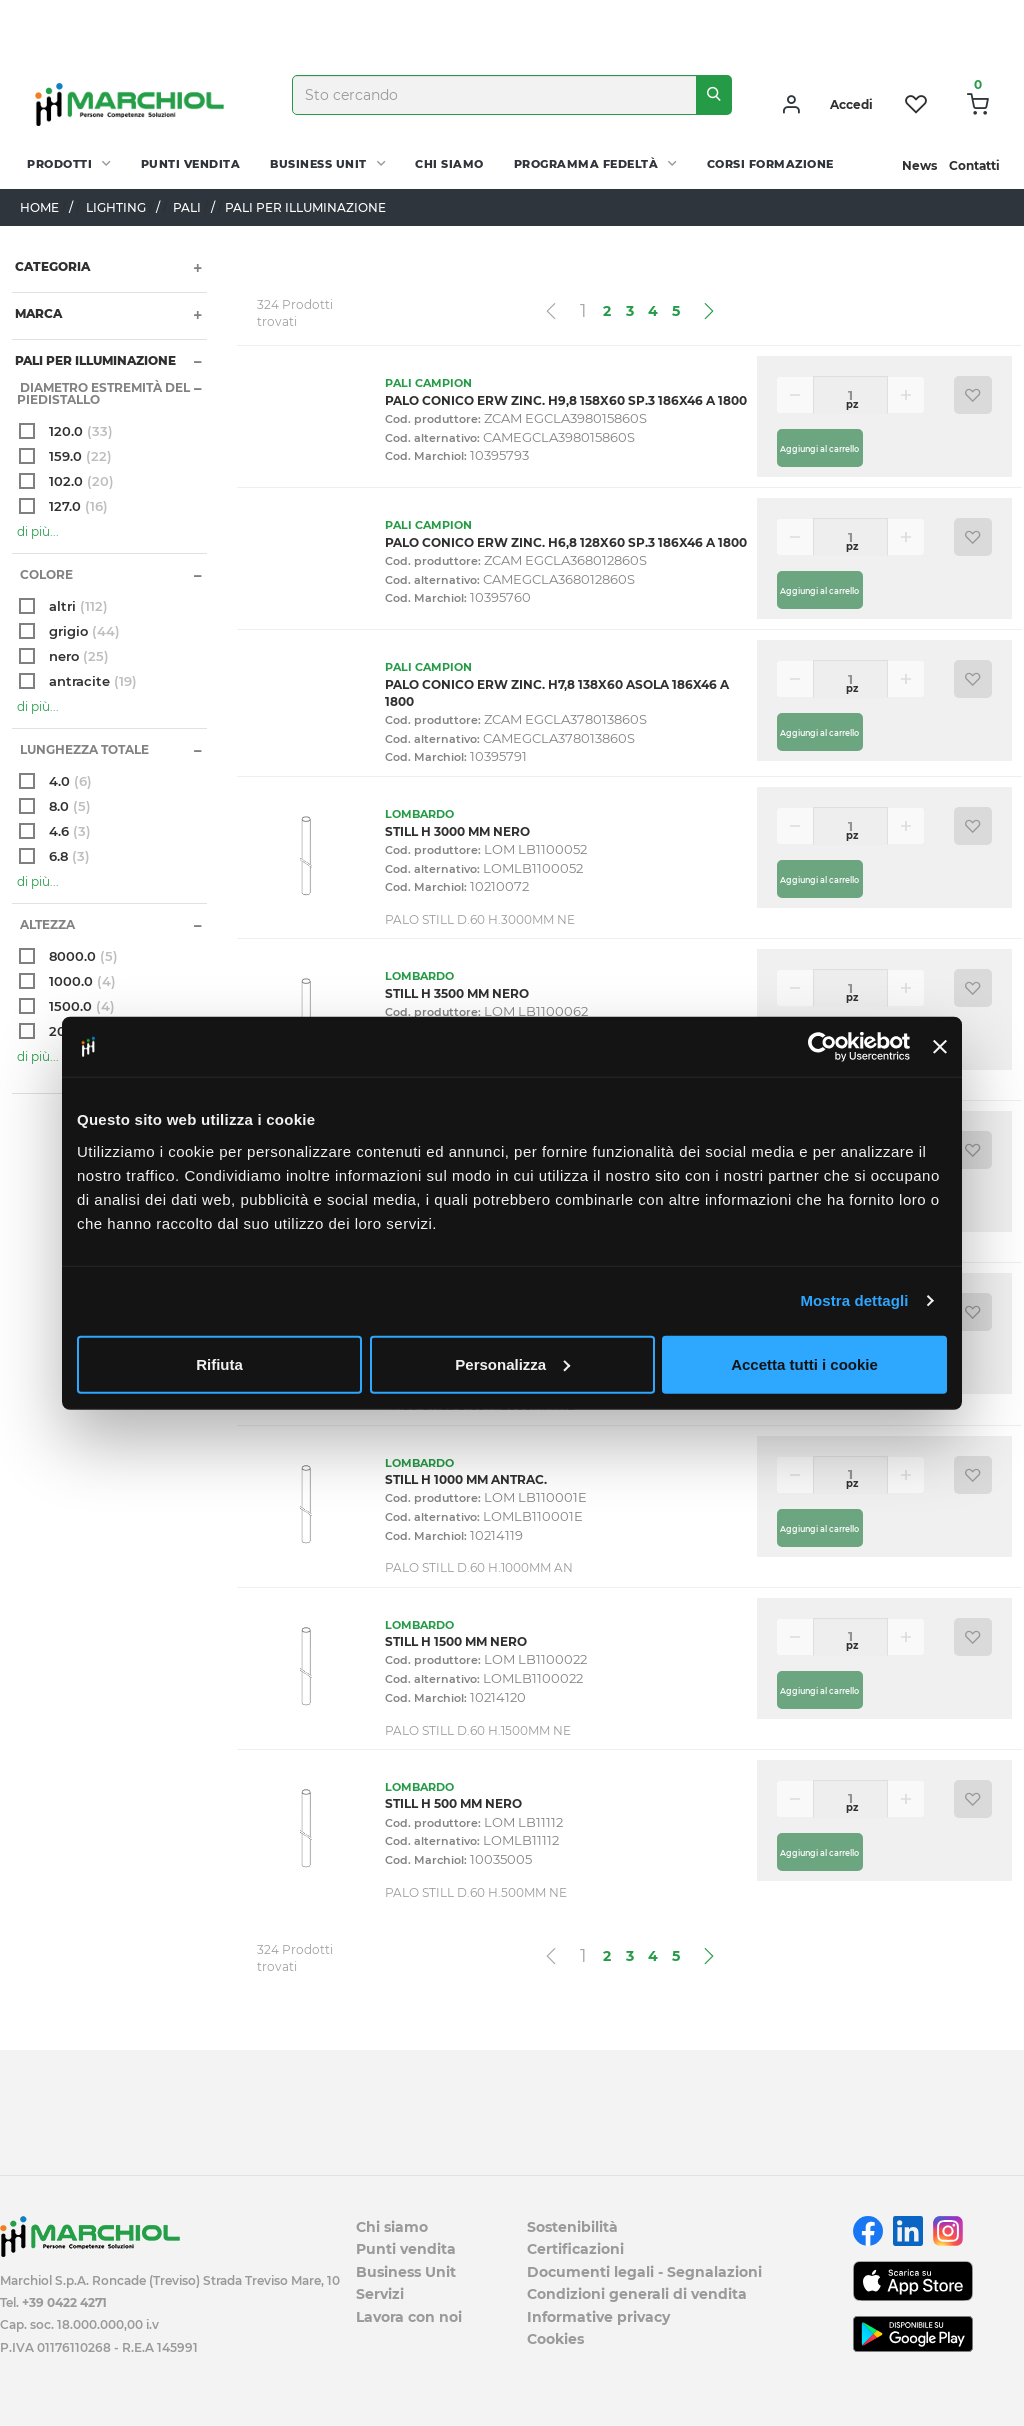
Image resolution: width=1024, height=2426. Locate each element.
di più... (38, 531)
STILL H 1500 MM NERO (456, 1641)
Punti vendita (191, 164)
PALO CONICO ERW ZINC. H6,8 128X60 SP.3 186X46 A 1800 (566, 542)
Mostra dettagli (854, 1300)
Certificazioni (575, 2249)
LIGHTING (116, 207)
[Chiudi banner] (940, 1047)
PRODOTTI (59, 164)
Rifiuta (219, 1363)
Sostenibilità (572, 2227)
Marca (37, 313)
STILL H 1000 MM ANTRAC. (466, 1479)
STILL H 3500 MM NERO (457, 993)
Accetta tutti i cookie (804, 1363)
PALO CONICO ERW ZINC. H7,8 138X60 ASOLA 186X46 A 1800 (557, 693)
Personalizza (512, 1363)
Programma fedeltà (586, 164)
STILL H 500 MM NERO (453, 1803)
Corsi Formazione (770, 164)
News (919, 165)
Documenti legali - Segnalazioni (644, 2272)
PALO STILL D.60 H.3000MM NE (480, 919)
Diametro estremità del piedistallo (103, 393)
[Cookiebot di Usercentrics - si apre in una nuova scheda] (822, 1047)
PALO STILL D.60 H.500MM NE (476, 1892)
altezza (46, 924)
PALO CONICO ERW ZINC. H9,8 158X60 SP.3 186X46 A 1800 (566, 400)
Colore (45, 574)
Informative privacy (598, 2317)
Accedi (851, 104)
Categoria (51, 266)
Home (39, 207)
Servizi (380, 2294)
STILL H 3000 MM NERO (457, 831)
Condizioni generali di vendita (637, 2294)
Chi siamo (449, 164)
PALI (187, 207)
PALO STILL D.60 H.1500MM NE (478, 1730)
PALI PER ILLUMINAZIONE (94, 360)
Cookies (555, 2339)
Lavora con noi (409, 2317)
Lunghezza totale (83, 749)
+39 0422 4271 (64, 2302)
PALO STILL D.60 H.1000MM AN (479, 1567)
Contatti (974, 165)
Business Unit (318, 164)
